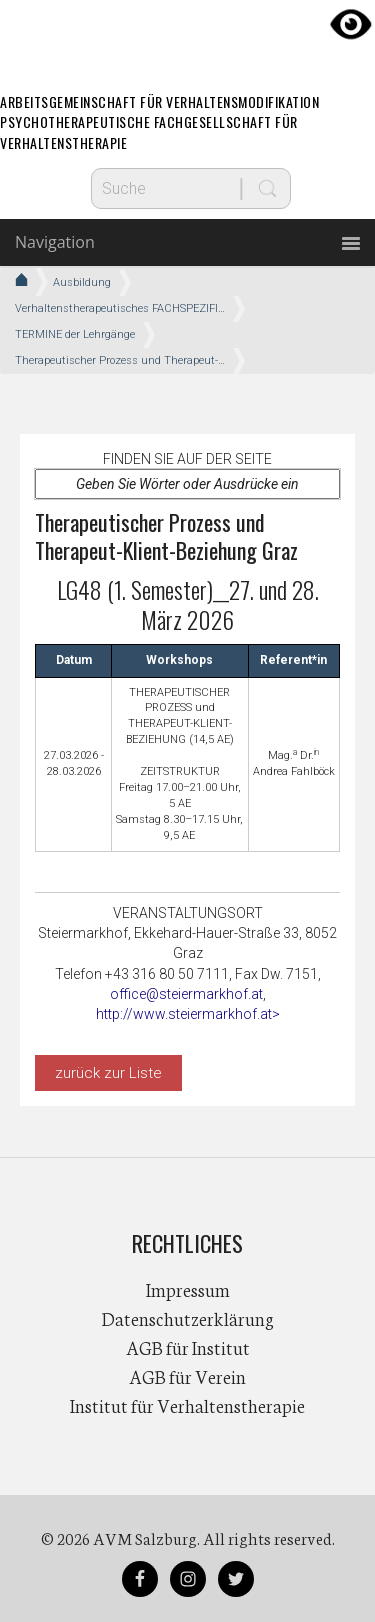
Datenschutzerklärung (188, 1318)
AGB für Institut (188, 1347)
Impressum (188, 1289)
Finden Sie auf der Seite (187, 459)
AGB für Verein (187, 1376)
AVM (188, 35)
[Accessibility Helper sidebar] (351, 24)
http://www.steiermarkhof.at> (188, 1014)
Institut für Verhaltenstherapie (187, 1405)
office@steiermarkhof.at (186, 994)
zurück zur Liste (108, 1073)
